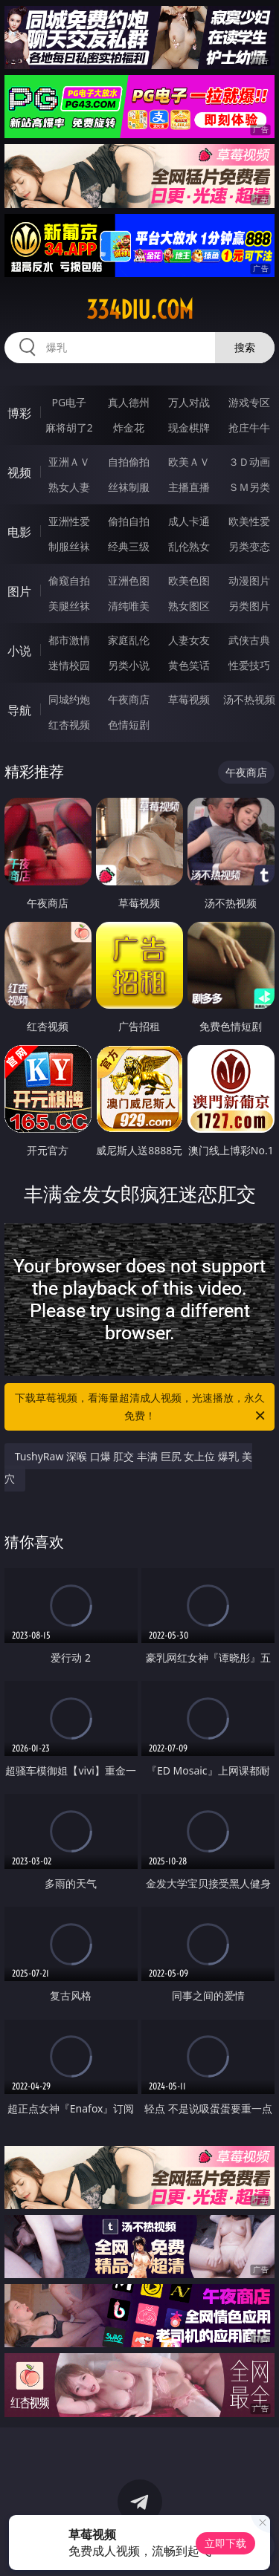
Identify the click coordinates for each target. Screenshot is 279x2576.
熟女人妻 (69, 487)
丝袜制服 (129, 487)
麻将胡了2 (69, 427)
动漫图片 (249, 580)
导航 (19, 710)
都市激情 (69, 640)
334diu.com (139, 310)
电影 (19, 532)
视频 (19, 472)
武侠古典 (249, 640)
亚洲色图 (129, 580)
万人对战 (189, 402)
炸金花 (128, 427)
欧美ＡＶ (189, 462)
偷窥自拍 (69, 580)
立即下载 (225, 2543)
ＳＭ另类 (249, 487)
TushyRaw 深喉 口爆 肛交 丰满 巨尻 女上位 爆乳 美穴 (128, 1467)
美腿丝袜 (69, 606)
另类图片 (249, 606)
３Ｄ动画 (249, 462)
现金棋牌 (189, 427)
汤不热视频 (249, 699)
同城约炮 (69, 699)
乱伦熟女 (189, 546)
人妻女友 (189, 640)
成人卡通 (189, 521)
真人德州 (129, 402)
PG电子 (68, 402)
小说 (19, 651)
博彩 (19, 413)
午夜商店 (129, 699)
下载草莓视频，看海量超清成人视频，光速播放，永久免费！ (141, 1408)
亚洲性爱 (69, 521)
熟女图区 (189, 606)
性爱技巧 (249, 665)
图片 (19, 591)
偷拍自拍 (129, 521)
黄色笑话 (189, 665)
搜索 (244, 347)
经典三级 (129, 546)
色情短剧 (129, 725)
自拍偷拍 (129, 462)
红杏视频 (69, 725)
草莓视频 (189, 699)
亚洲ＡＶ (69, 462)
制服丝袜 (69, 546)
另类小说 (129, 665)
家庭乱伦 (129, 640)
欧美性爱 (249, 521)
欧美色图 (189, 580)
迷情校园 (69, 665)
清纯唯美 (129, 606)
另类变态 (249, 546)
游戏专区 (249, 402)
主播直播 (189, 487)
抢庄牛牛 (249, 427)
